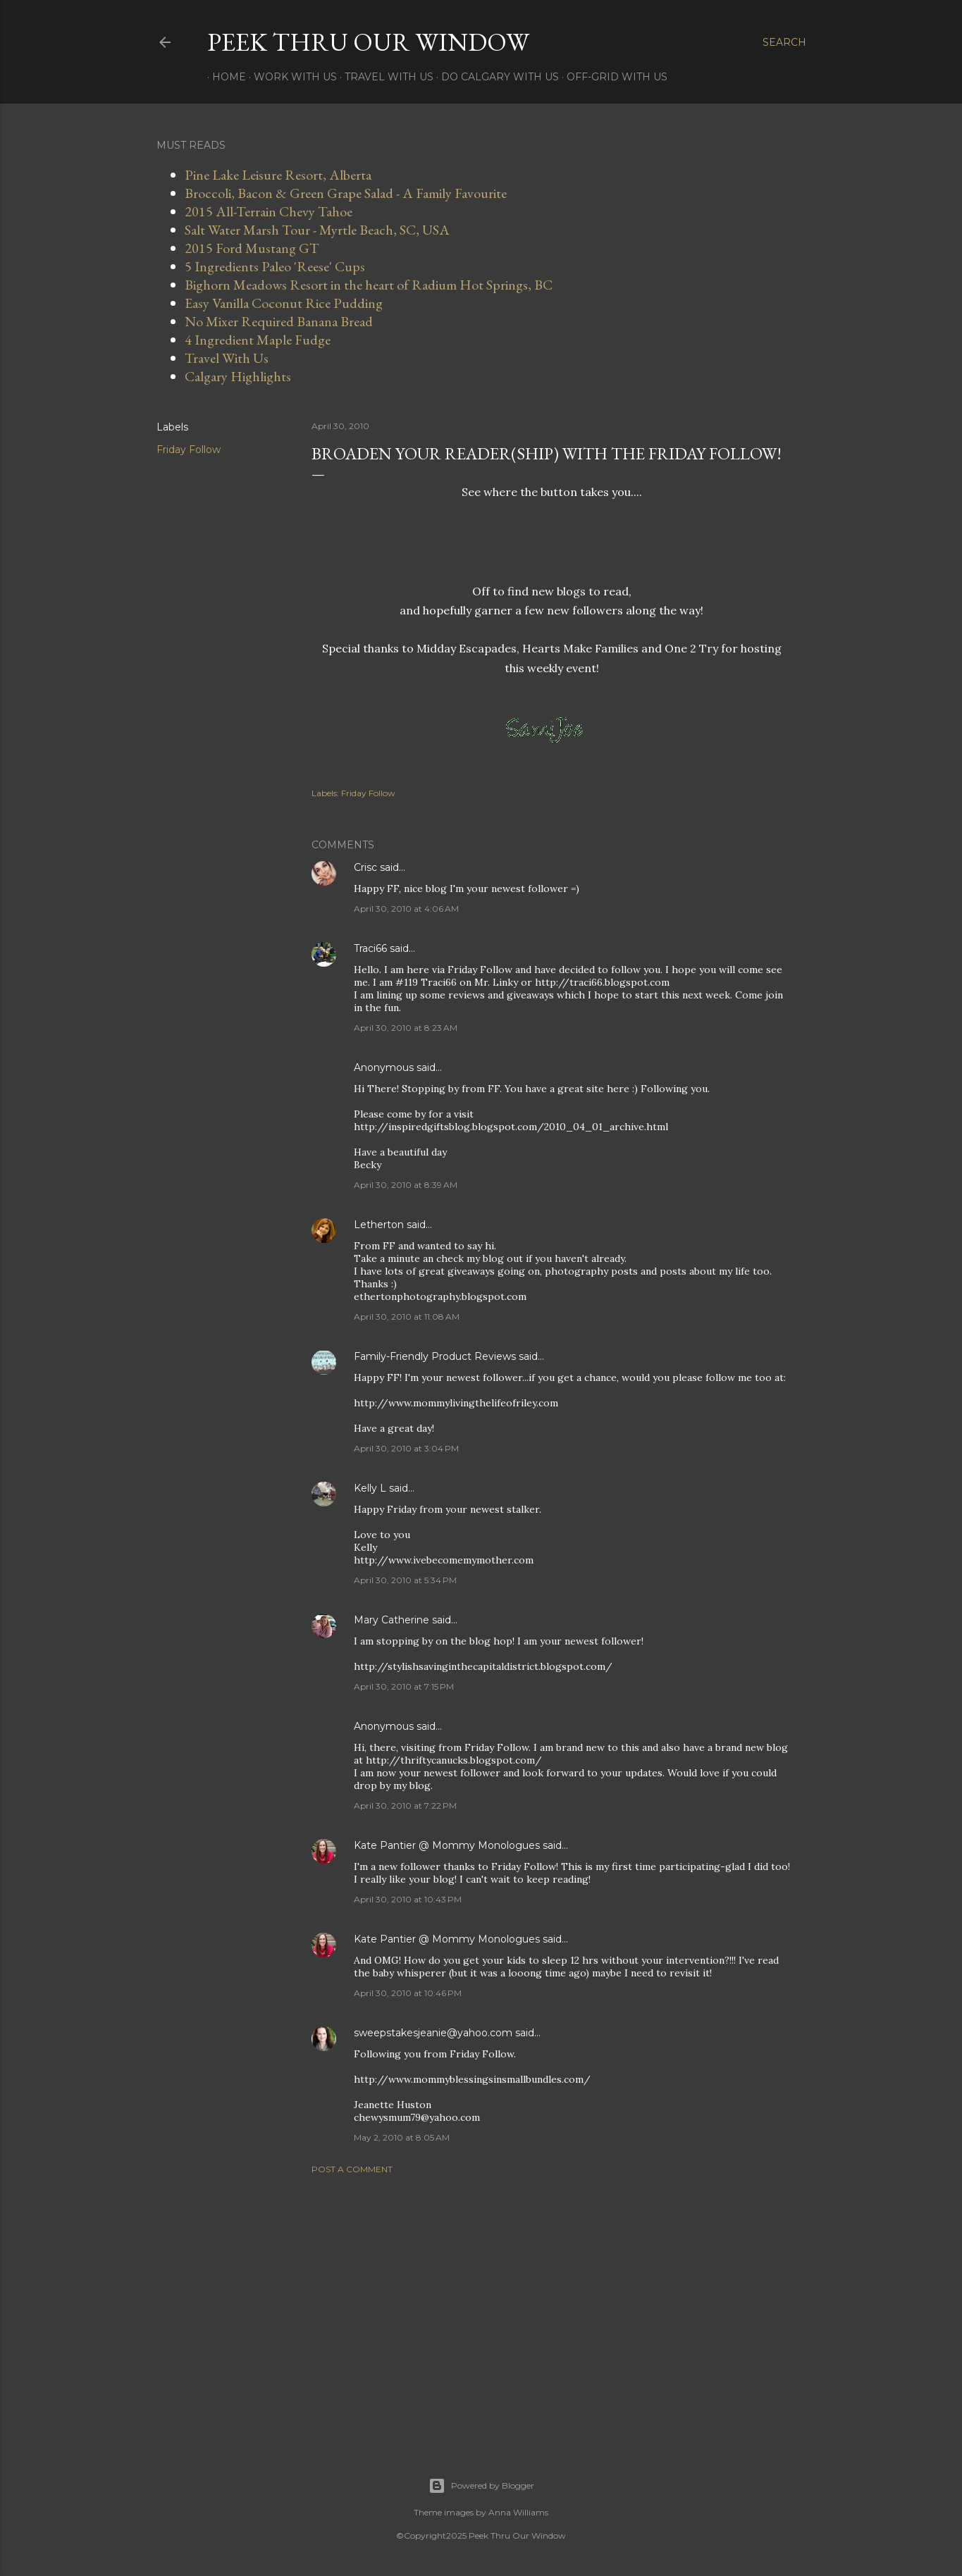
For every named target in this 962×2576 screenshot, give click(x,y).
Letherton (379, 1224)
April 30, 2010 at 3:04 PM (406, 1448)
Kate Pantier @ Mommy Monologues (447, 1845)
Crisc (365, 867)
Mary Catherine (391, 1620)
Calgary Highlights (238, 376)
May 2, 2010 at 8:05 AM (402, 2137)
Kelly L (370, 1488)
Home (224, 76)
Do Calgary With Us (495, 76)
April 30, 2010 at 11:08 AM (407, 1316)
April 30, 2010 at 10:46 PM (408, 1993)
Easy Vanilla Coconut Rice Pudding (284, 303)
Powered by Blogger (481, 2485)
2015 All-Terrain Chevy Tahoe (268, 211)
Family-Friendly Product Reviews (435, 1356)
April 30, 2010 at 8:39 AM (405, 1184)
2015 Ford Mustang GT (252, 248)
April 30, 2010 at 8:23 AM (405, 1027)
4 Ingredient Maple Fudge (258, 339)
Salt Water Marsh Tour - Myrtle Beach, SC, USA (317, 230)
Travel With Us (384, 76)
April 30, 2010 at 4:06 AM (406, 908)
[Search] (784, 42)
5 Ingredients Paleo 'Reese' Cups (275, 266)
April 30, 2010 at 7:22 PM (405, 1805)
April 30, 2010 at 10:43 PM (408, 1899)
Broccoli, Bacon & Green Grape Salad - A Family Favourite (346, 193)
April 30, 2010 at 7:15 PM (404, 1686)
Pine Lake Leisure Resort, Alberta (278, 175)
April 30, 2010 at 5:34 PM (405, 1580)
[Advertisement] (552, 2308)
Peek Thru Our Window (368, 41)
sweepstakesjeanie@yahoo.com (433, 2032)
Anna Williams (518, 2512)
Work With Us (290, 76)
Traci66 (370, 948)
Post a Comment (352, 2169)
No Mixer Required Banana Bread (279, 321)
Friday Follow (188, 449)
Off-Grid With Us (612, 76)
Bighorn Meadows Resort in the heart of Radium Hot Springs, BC (369, 284)
